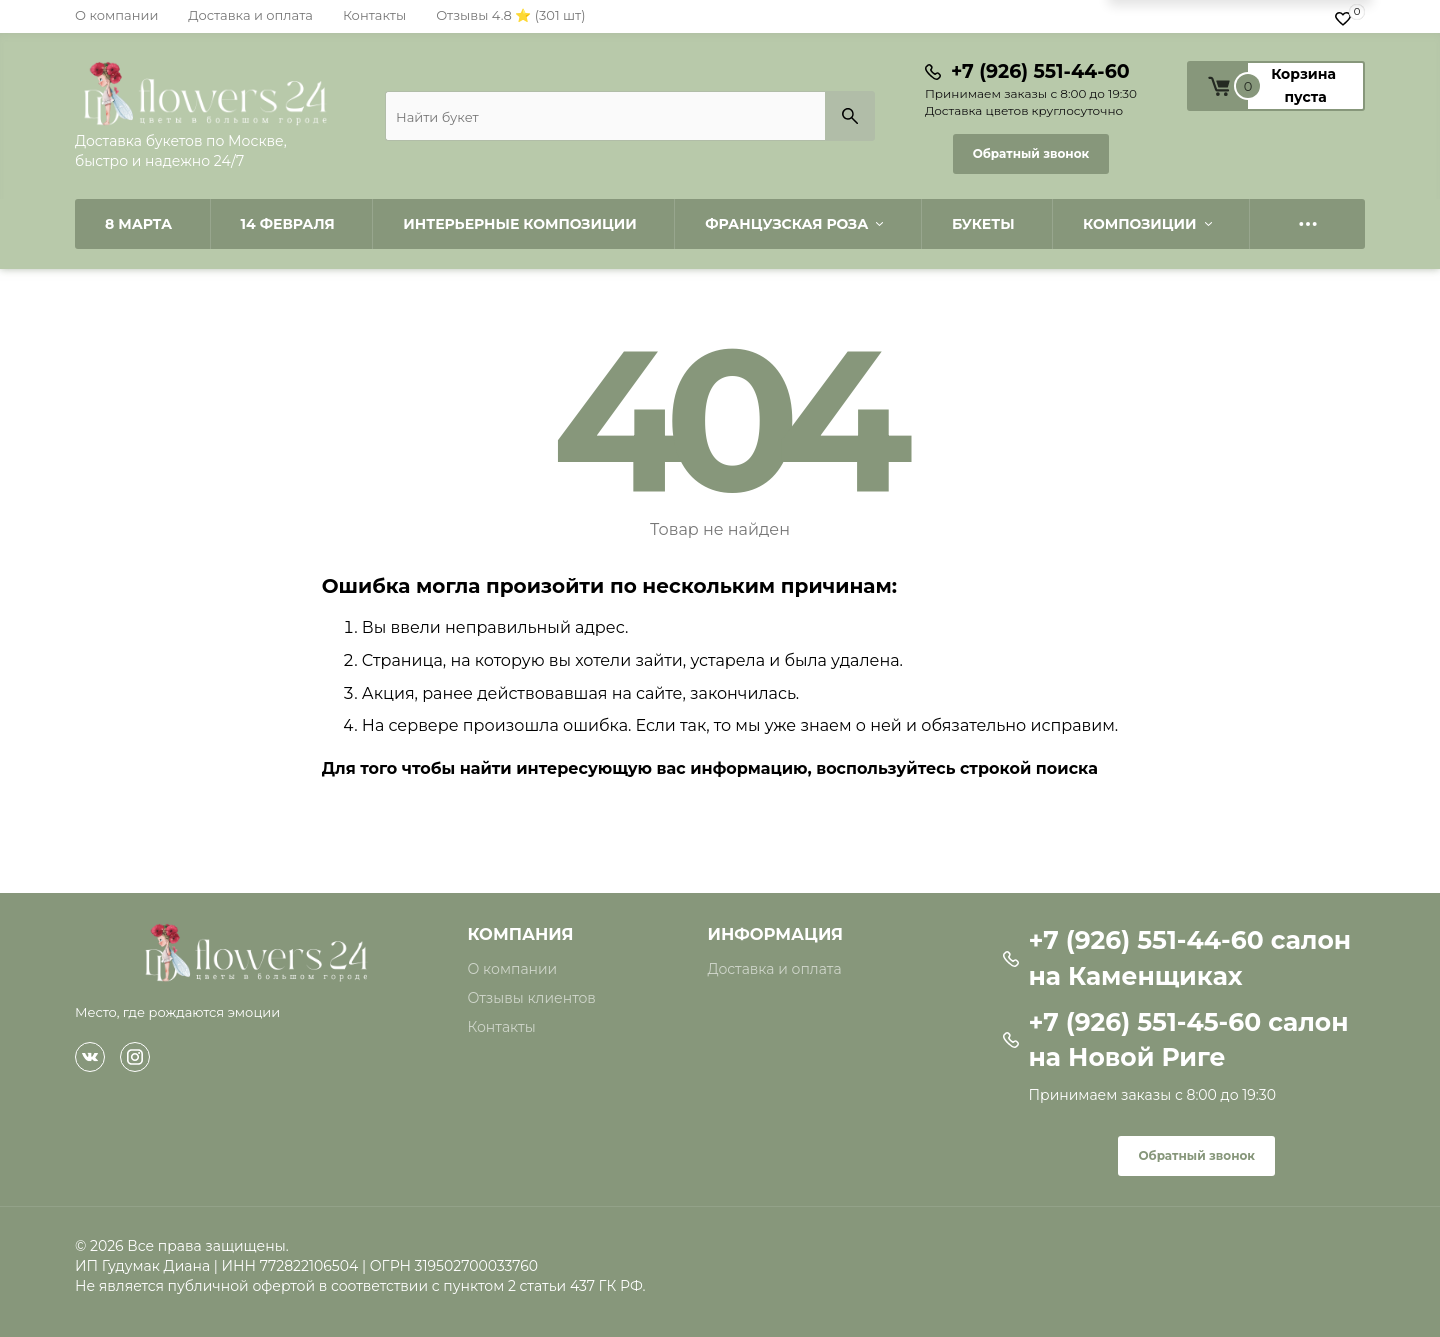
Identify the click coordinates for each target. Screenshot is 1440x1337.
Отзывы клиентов (532, 998)
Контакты (374, 15)
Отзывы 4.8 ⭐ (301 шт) (510, 15)
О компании (116, 15)
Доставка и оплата (250, 15)
